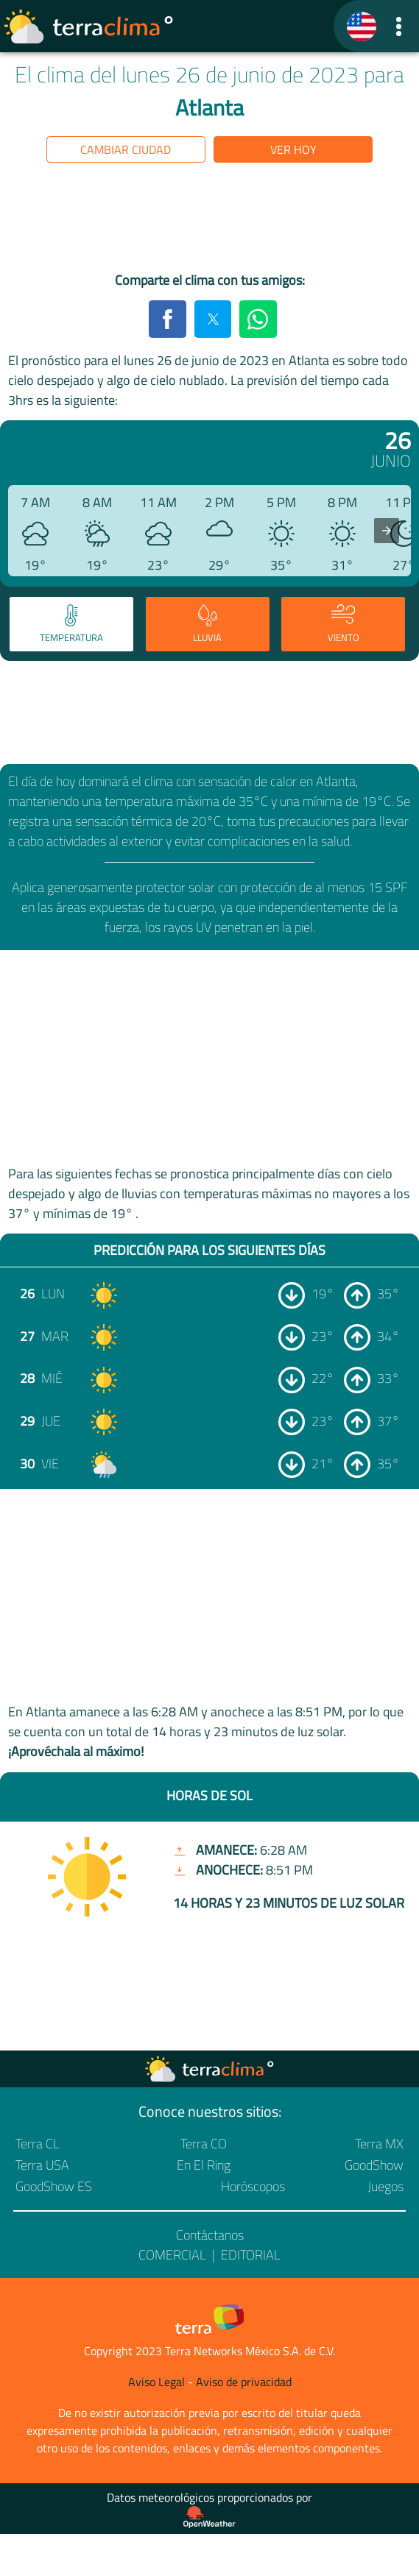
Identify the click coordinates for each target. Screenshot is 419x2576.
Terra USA (42, 2165)
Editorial (251, 2255)
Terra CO (203, 2144)
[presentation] (386, 530)
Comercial (172, 2255)
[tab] (71, 624)
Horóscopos (253, 2186)
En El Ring (203, 2165)
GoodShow (374, 2165)
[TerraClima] (361, 26)
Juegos (385, 2186)
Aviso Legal (156, 2382)
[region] (210, 220)
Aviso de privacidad (244, 2382)
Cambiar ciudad (125, 149)
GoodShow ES (53, 2186)
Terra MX (379, 2144)
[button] (399, 26)
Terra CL (37, 2144)
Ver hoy (293, 149)
